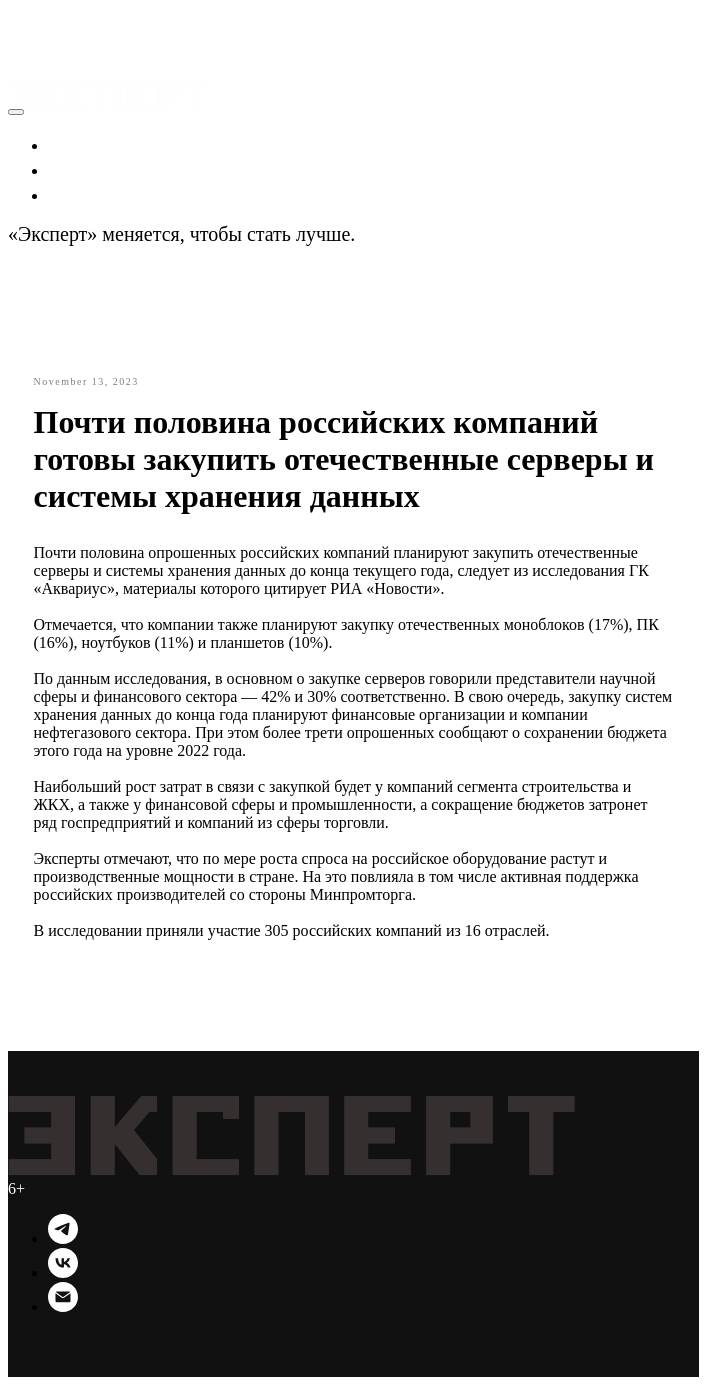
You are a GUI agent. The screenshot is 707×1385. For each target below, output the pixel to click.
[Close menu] (16, 112)
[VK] (63, 1272)
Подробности (417, 234)
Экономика (97, 144)
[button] (27, 20)
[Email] (63, 1306)
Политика (91, 169)
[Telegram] (63, 1238)
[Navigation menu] (22, 44)
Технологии (100, 194)
